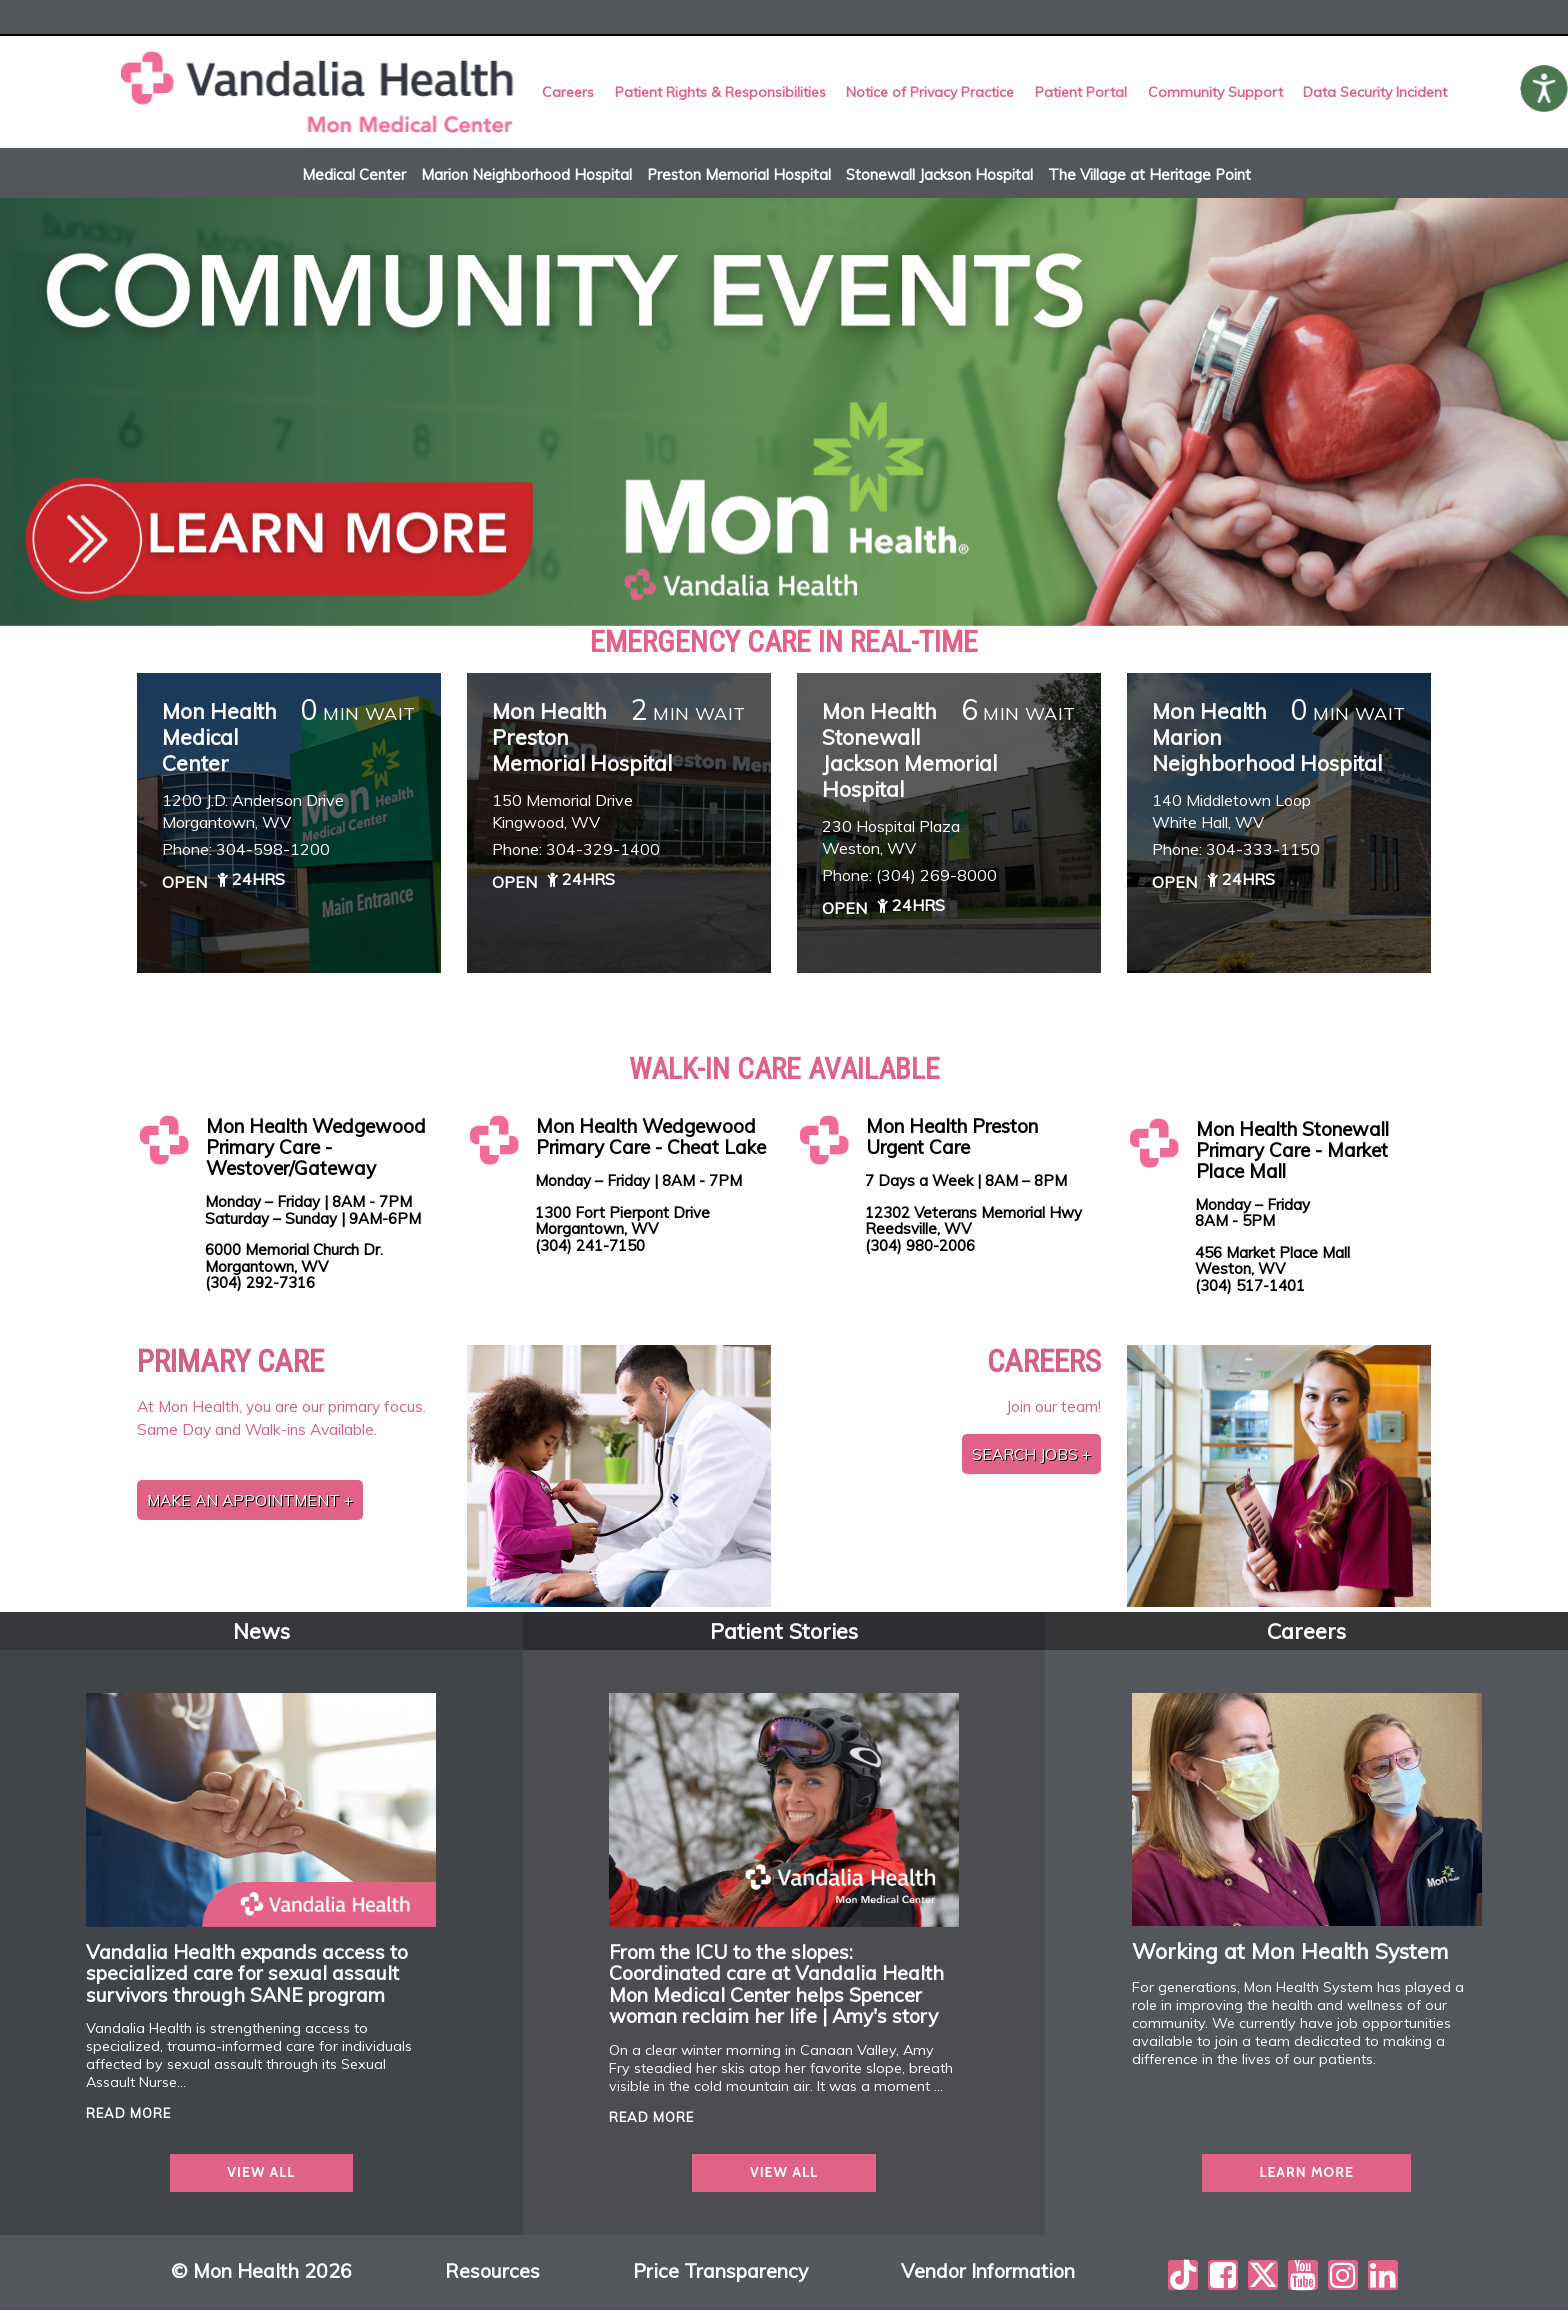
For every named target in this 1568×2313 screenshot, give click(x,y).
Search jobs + (1031, 1456)
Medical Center (354, 176)
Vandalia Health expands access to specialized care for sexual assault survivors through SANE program (247, 1975)
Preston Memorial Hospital (739, 176)
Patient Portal (1080, 93)
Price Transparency (720, 2274)
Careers (571, 93)
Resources (492, 2274)
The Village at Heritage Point (1149, 176)
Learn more (1306, 2175)
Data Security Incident (1372, 93)
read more (128, 2116)
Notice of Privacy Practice (931, 93)
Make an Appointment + (250, 1503)
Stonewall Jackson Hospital (939, 176)
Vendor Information (988, 2274)
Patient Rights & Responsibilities (721, 93)
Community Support (1213, 93)
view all (261, 2175)
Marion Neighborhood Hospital (526, 176)
